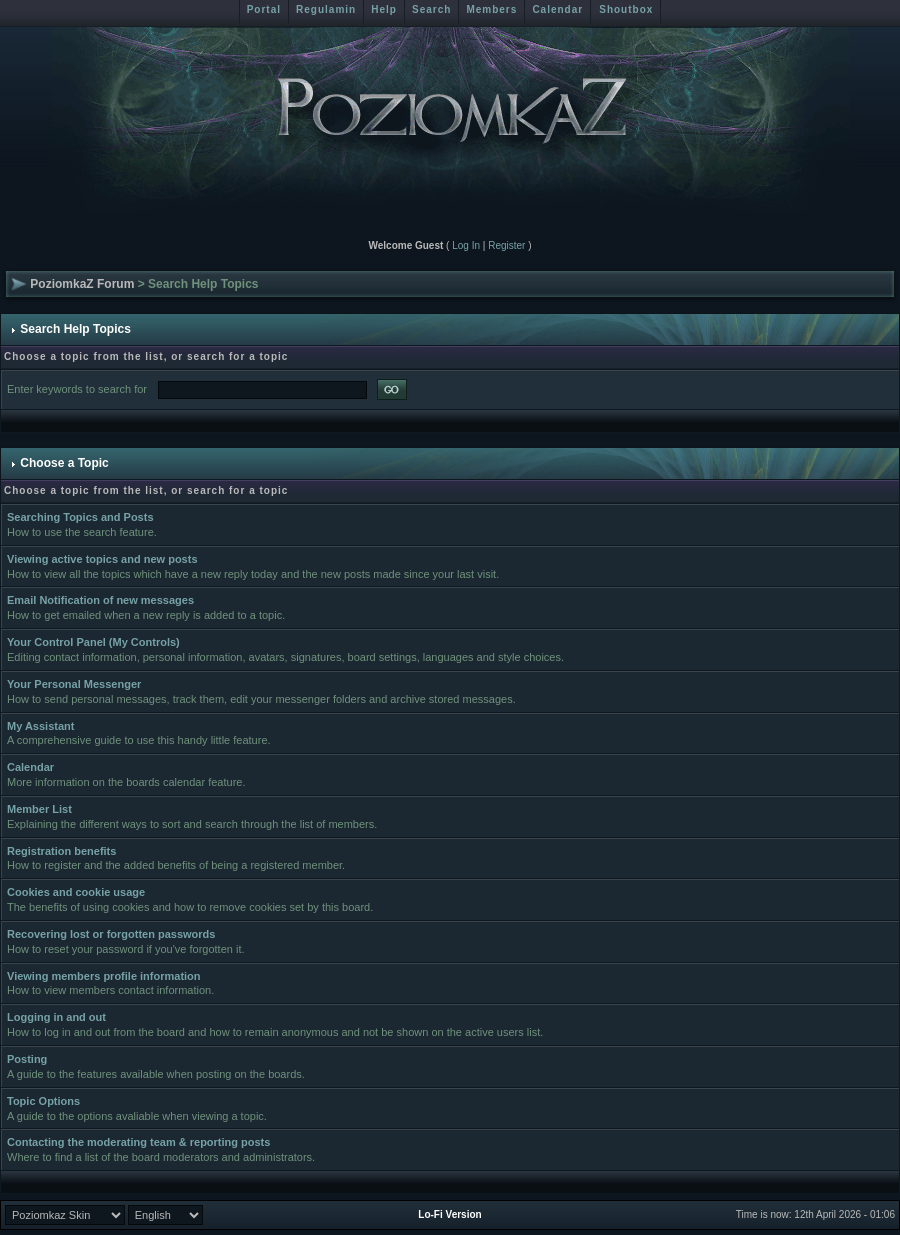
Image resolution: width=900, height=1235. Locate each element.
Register (506, 245)
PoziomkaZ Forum (82, 284)
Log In (466, 245)
